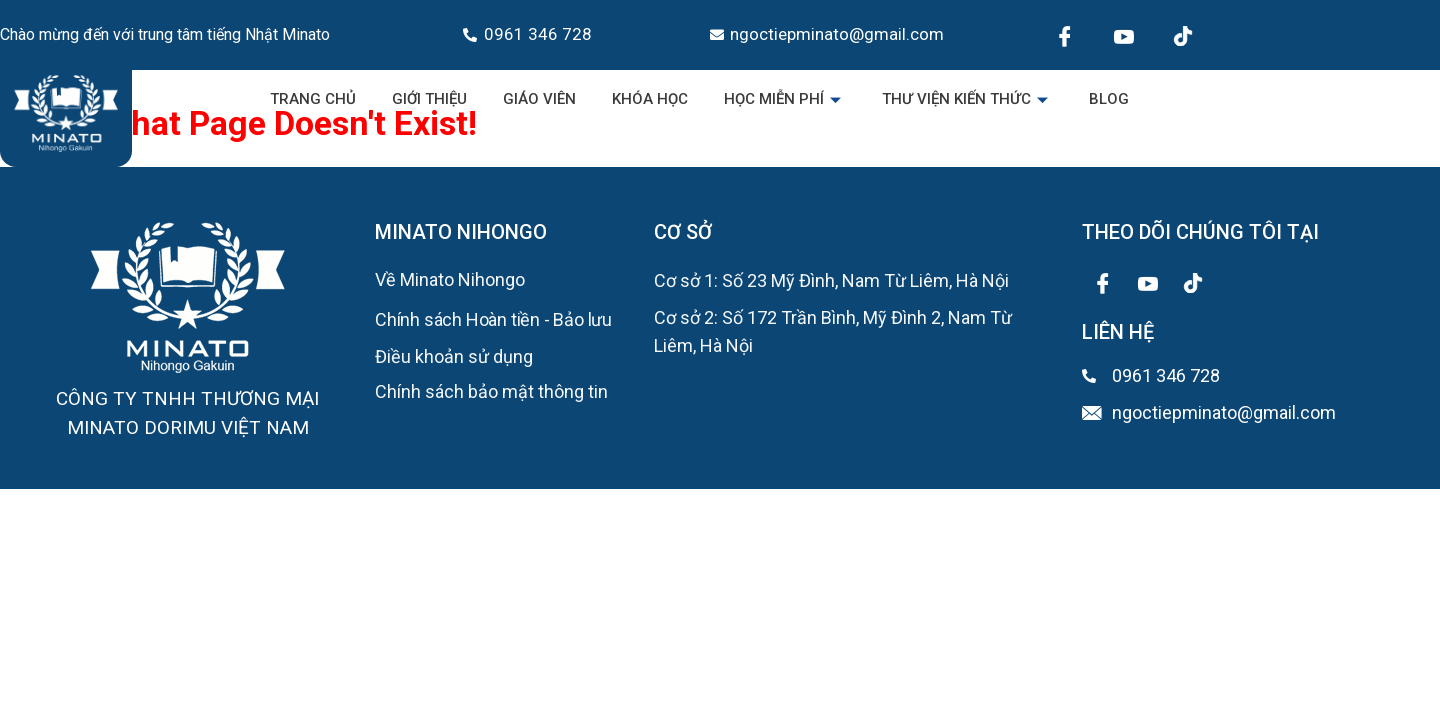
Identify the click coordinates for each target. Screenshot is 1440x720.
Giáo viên (539, 99)
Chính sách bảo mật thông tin (491, 391)
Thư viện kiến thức (967, 99)
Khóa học (650, 99)
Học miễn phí (785, 99)
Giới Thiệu (429, 99)
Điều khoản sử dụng (454, 356)
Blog (1109, 99)
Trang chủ (313, 99)
